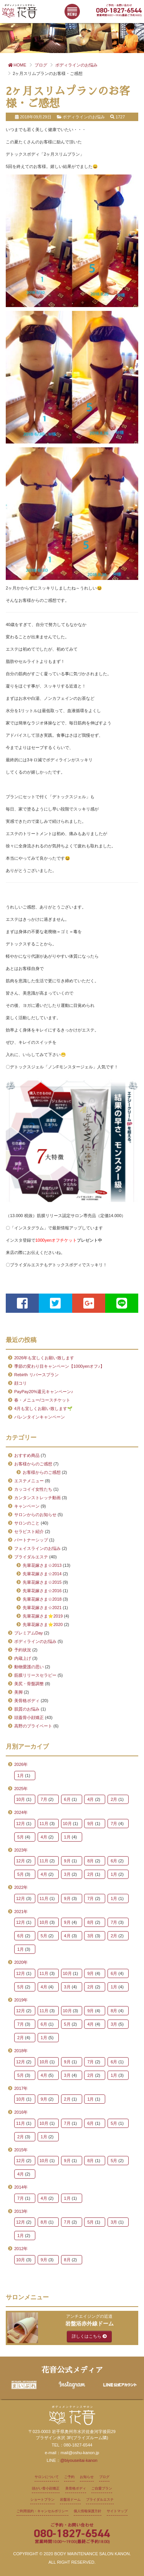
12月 (20, 1823)
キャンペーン (27, 1506)
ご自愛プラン (101, 2488)
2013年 (21, 2211)
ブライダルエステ (31, 1557)
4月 (90, 1799)
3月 (67, 1874)
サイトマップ (117, 2511)
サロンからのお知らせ (35, 1514)
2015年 (21, 2149)
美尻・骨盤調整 (29, 1683)
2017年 (21, 2088)
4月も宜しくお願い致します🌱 (43, 1408)
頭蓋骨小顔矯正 (29, 1717)
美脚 (18, 1692)
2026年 (21, 1764)
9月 (90, 1823)
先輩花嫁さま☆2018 (42, 1599)
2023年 (21, 1850)
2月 (114, 1799)
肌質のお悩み (27, 1709)
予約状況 (22, 1650)
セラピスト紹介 (29, 1531)
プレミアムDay (28, 1633)
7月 (44, 1799)
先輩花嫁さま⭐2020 (43, 1624)
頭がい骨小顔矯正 (46, 2488)
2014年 (21, 2187)
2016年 (21, 2112)
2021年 (21, 1911)
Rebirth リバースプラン (36, 1374)
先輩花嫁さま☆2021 (42, 1607)
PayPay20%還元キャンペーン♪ (43, 1391)
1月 (20, 1775)
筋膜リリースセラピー (35, 1675)
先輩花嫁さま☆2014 (42, 1573)
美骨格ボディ (27, 1700)
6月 (67, 1799)
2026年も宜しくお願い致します (44, 1357)
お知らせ (87, 2477)
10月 (20, 1799)
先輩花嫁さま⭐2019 (43, 1616)
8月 (90, 1861)
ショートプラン (42, 2499)
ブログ (104, 2477)
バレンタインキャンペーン (39, 1417)
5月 (20, 1837)
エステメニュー (29, 1480)
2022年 (21, 1887)
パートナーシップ (31, 1540)
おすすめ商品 (27, 1455)
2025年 (21, 1788)
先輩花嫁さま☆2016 (42, 1590)
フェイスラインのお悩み (37, 1548)
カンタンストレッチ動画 (37, 1497)
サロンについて (47, 2477)
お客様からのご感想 (33, 1464)
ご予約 (69, 2477)
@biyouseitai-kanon (79, 2460)
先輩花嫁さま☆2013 (42, 1565)
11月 (44, 1823)
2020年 (21, 1962)
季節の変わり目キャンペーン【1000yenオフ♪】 (59, 1366)
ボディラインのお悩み (35, 1641)
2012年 (21, 2248)
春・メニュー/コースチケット (42, 1400)
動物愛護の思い (29, 1666)
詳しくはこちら (89, 2336)
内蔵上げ (22, 1658)
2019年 (21, 2000)
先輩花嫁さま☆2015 (42, 1582)
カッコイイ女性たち (33, 1489)
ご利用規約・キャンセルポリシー (42, 2511)
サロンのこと (27, 1523)
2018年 (21, 2050)
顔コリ (20, 1383)
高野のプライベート (33, 1726)
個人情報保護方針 (87, 2511)
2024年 (21, 1812)
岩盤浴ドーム (70, 2499)
